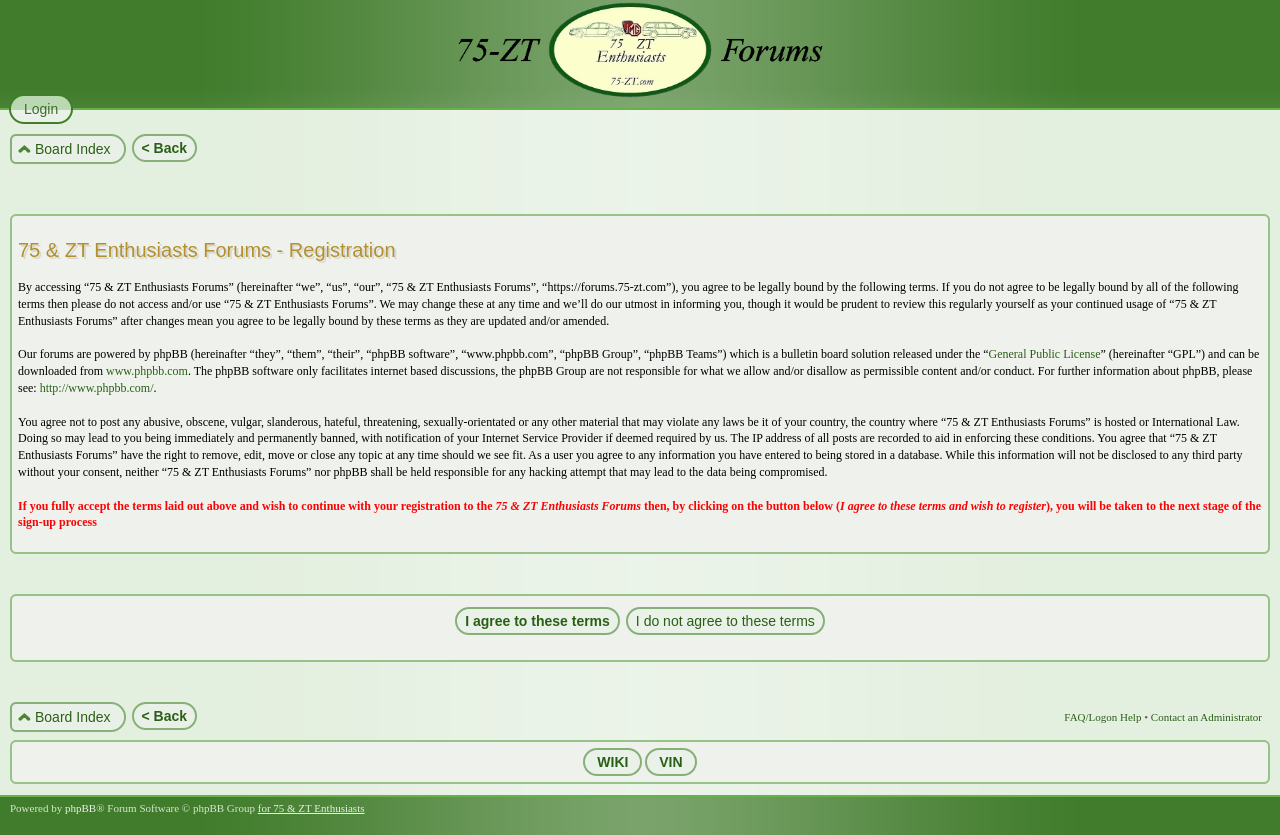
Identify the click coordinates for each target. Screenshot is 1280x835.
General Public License (1045, 354)
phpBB (80, 808)
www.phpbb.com (147, 371)
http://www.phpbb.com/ (97, 388)
